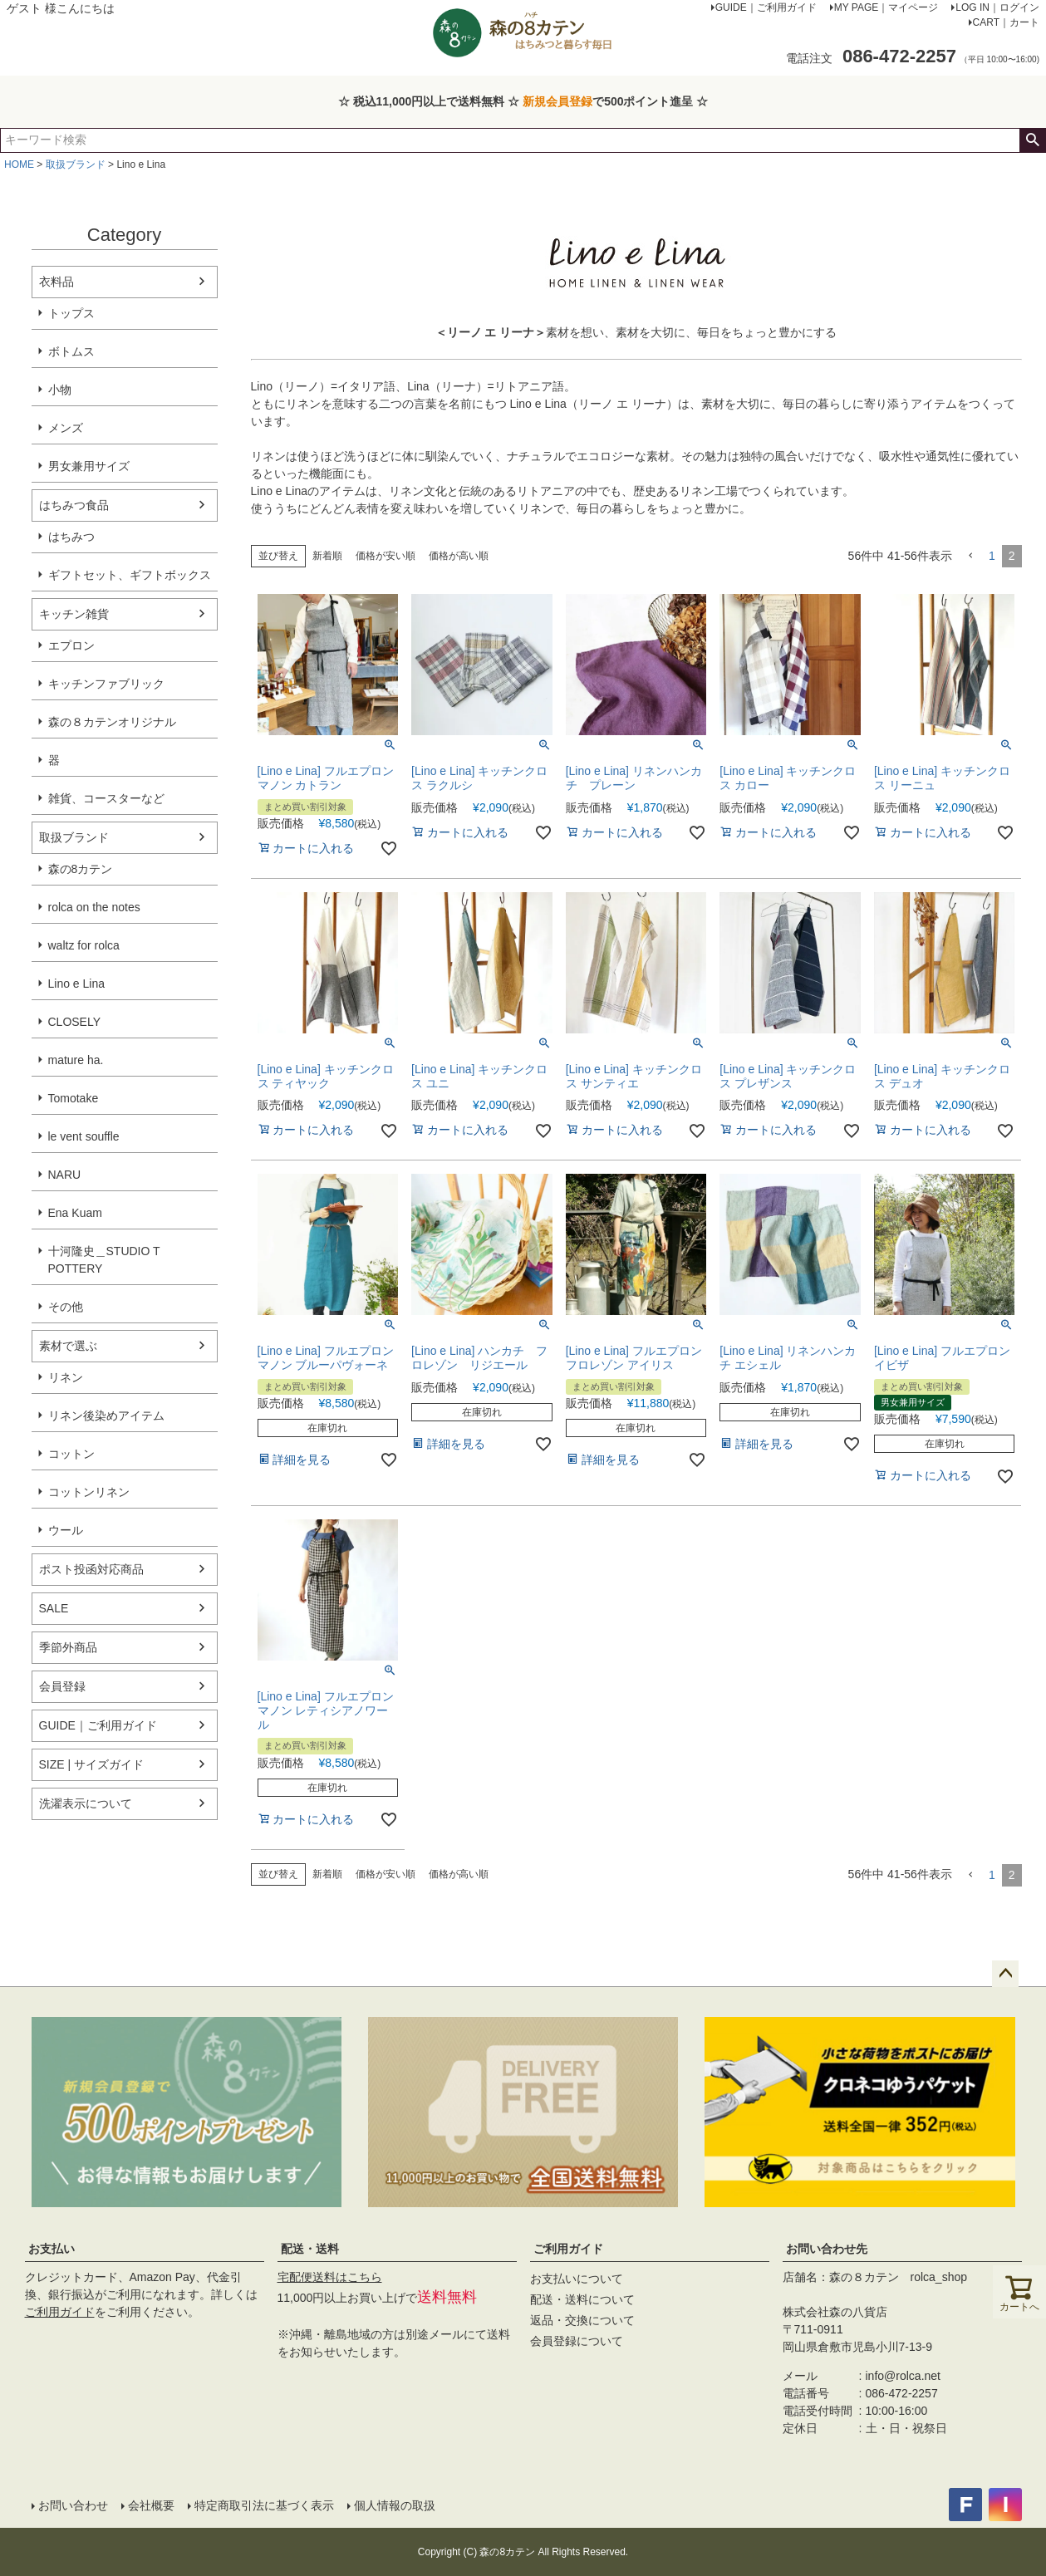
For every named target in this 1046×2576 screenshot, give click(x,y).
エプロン (71, 645)
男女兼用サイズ (89, 466)
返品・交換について (582, 2320)
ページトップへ (1005, 1973)
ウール (65, 1530)
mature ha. (76, 1060)
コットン (71, 1453)
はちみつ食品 (74, 505)
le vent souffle (84, 1136)
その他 (65, 1306)
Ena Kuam (75, 1212)
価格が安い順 (385, 556)
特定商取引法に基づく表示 (264, 2505)
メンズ (65, 427)
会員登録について (576, 2341)
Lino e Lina (77, 983)
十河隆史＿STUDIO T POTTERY (104, 1259)
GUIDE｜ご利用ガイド (98, 1725)
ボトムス (71, 351)
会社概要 (151, 2505)
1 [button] (992, 555)
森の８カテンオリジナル (112, 722)
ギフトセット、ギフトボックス (129, 574)
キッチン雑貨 (74, 614)
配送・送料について (582, 2299)
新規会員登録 (557, 101)
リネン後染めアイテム (106, 1415)
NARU (64, 1174)
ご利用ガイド (60, 2311)
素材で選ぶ (68, 1345)
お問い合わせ (73, 2505)
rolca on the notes (94, 907)
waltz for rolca (84, 945)
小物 (59, 389)
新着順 (327, 556)
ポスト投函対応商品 (91, 1569)
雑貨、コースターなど (106, 798)
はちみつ (71, 536)
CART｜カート (1006, 22)
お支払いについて (576, 2278)
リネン (65, 1377)
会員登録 (62, 1686)
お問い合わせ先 (826, 2248)
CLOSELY (74, 1021)
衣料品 (56, 281)
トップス (71, 313)
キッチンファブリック (106, 683)
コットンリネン (89, 1492)
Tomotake (73, 1098)
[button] (970, 556)
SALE (54, 1608)
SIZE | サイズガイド (92, 1764)
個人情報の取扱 (394, 2505)
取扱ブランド (76, 164)
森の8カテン (80, 869)
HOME (19, 164)
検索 (1032, 140)
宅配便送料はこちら (329, 2277)
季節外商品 (68, 1647)
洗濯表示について (85, 1803)
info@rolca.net (903, 2375)
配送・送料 (310, 2248)
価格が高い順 (459, 556)
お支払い (51, 2248)
